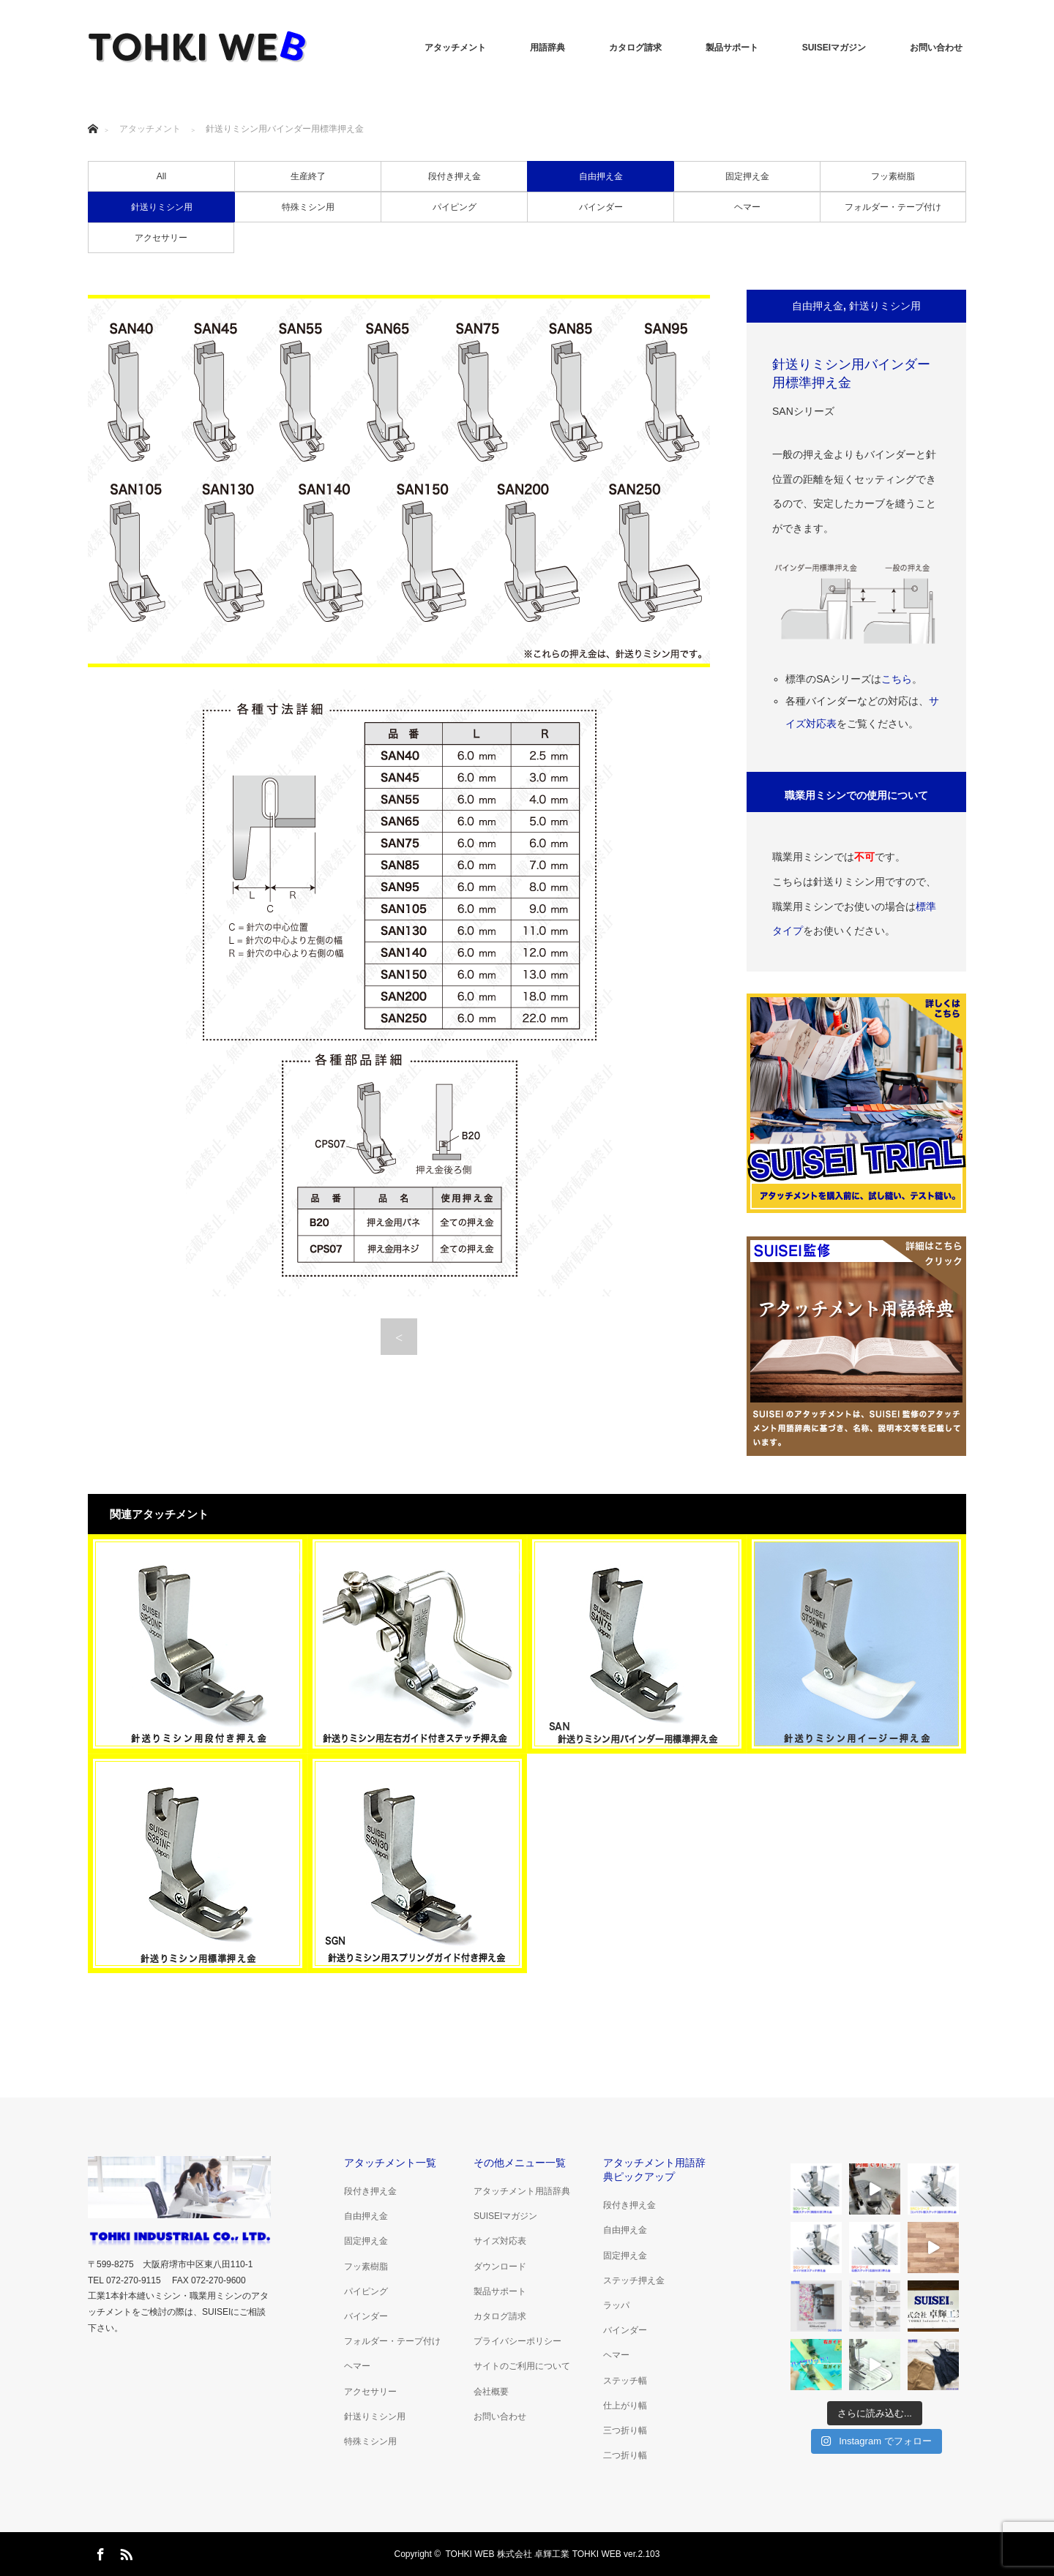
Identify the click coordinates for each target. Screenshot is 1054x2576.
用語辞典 (547, 47)
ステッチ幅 (625, 2381)
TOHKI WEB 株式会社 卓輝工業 (508, 2554)
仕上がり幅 (625, 2405)
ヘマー (747, 207)
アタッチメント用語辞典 (522, 2191)
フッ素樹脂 (893, 176)
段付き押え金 (454, 176)
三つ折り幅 (625, 2430)
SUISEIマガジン (834, 47)
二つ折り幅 (625, 2455)
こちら (896, 679)
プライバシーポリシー (517, 2341)
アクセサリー (161, 238)
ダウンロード (500, 2266)
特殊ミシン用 (308, 207)
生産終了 (308, 176)
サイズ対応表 (500, 2241)
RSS (124, 2552)
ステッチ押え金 (634, 2280)
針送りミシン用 (162, 207)
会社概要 (491, 2392)
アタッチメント (455, 47)
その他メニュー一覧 (520, 2162)
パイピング (454, 207)
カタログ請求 (635, 47)
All (161, 176)
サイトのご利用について (522, 2366)
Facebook (99, 2552)
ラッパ (616, 2305)
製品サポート (732, 47)
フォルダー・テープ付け (893, 207)
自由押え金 (601, 176)
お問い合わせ (936, 47)
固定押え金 (747, 176)
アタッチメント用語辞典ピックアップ (654, 2169)
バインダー (601, 207)
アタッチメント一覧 (390, 2162)
